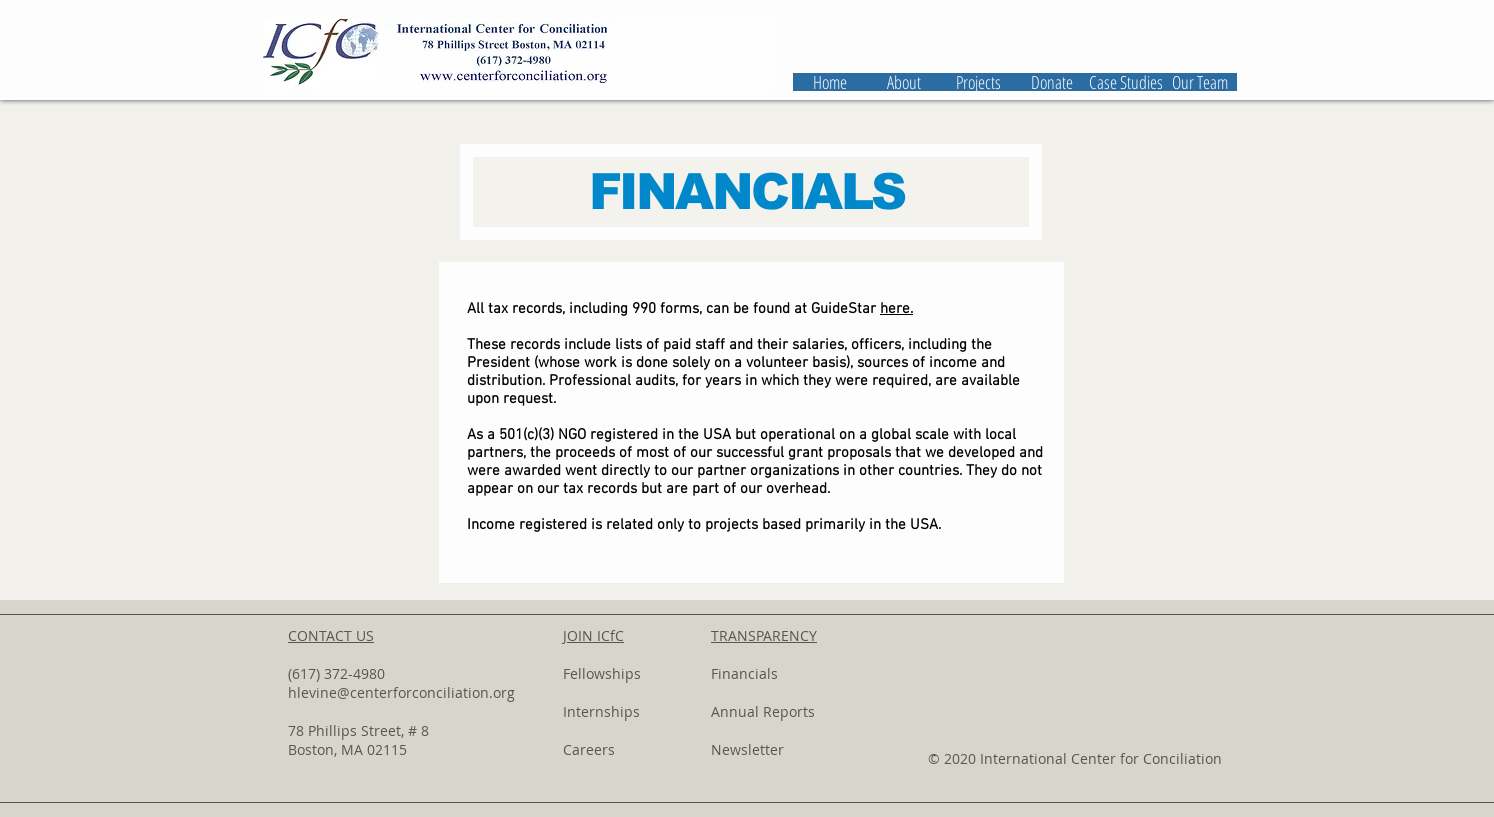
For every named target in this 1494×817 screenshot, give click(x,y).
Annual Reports (763, 711)
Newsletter (747, 749)
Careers (589, 749)
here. (896, 309)
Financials (744, 673)
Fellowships (602, 673)
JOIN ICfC (593, 635)
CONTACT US (331, 635)
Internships (601, 711)
